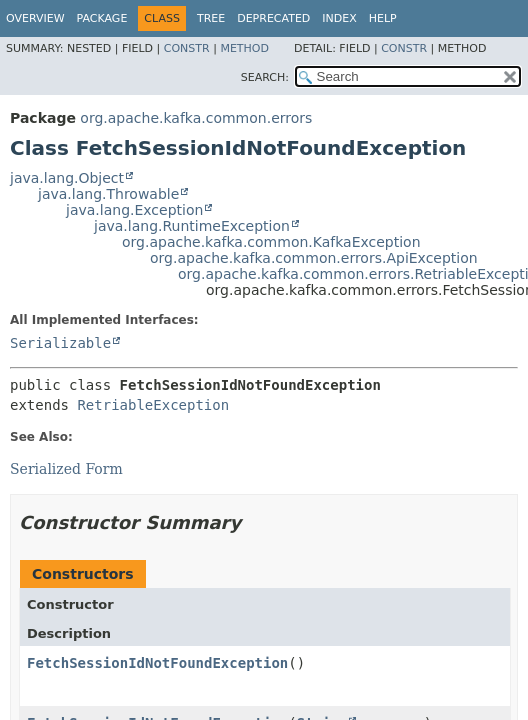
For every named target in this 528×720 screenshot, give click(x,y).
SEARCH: (265, 77)
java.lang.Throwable (108, 194)
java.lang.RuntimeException (192, 226)
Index (339, 18)
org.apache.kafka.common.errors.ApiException (314, 258)
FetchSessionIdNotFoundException (157, 663)
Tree (211, 18)
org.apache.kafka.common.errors (196, 118)
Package (102, 18)
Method (244, 48)
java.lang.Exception (134, 210)
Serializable (60, 343)
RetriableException (153, 405)
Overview (35, 18)
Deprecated (273, 18)
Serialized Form (66, 469)
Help (383, 18)
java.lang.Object (67, 178)
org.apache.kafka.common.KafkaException (271, 242)
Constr (187, 48)
